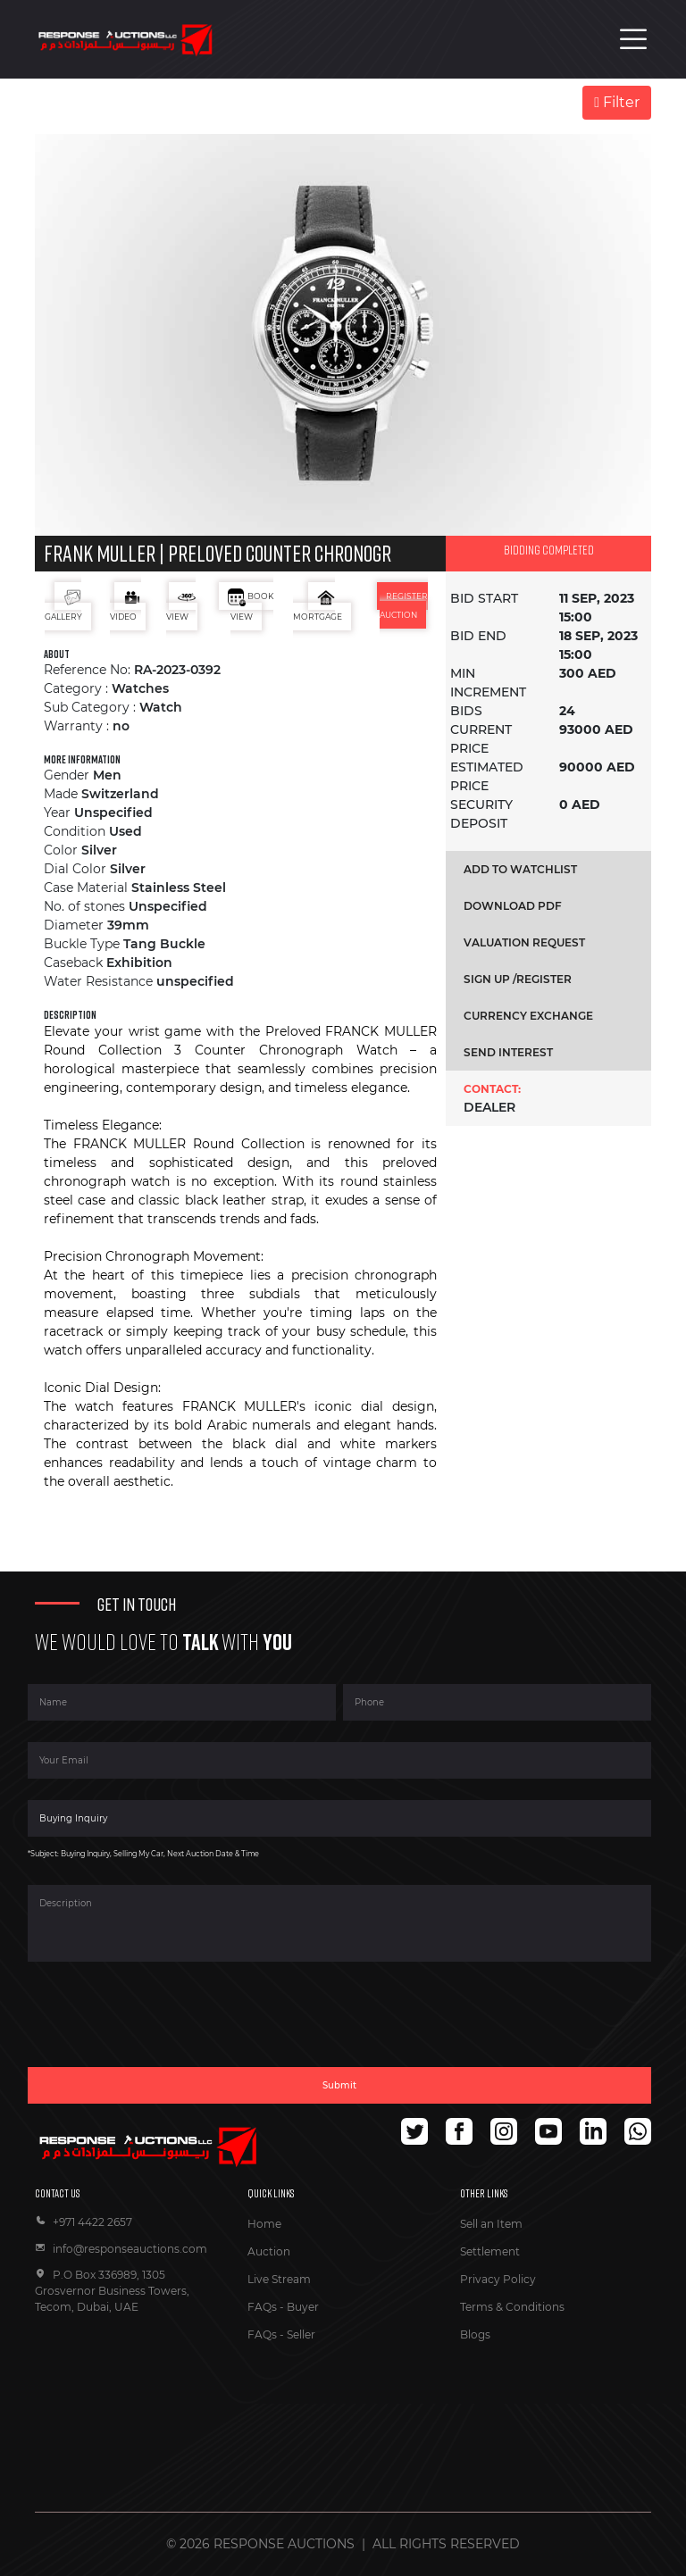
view (181, 604)
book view (250, 604)
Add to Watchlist (520, 869)
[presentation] (163, 2025)
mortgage (317, 604)
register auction (404, 605)
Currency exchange (528, 1015)
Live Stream (279, 2279)
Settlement (490, 2251)
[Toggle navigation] (633, 39)
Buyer (303, 2306)
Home (264, 2223)
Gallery (63, 604)
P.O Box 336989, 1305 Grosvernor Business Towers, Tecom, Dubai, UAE (112, 2290)
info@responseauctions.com (121, 2248)
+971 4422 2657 (83, 2222)
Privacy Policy (498, 2279)
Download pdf (513, 906)
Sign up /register (518, 979)
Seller (301, 2334)
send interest (508, 1052)
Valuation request (524, 942)
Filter (617, 102)
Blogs (475, 2334)
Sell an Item (491, 2223)
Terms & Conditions (512, 2306)
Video (125, 604)
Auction (268, 2251)
